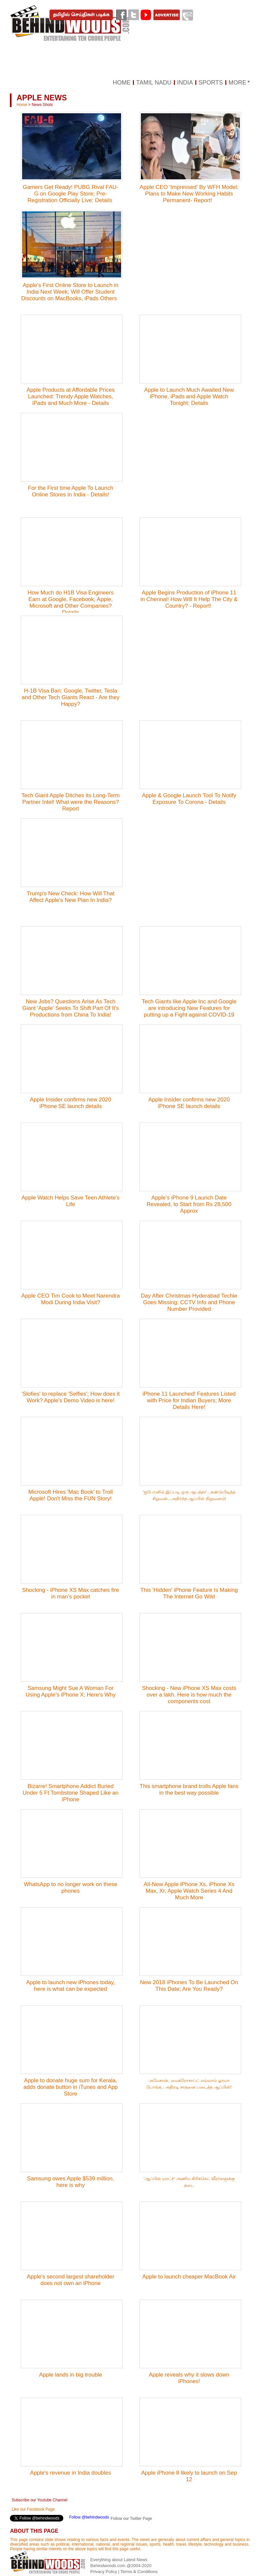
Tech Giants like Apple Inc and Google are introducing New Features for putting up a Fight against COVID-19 (189, 1008)
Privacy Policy (104, 2571)
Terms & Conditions (139, 2571)
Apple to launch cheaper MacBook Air (189, 2276)
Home (21, 104)
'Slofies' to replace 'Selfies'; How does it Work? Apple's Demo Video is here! (70, 1397)
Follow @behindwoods (89, 2517)
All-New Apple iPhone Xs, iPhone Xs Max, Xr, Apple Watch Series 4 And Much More (189, 1891)
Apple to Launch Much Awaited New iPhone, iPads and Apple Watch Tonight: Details (189, 396)
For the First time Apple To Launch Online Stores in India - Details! (70, 491)
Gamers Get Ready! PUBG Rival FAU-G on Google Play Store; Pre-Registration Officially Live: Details (70, 193)
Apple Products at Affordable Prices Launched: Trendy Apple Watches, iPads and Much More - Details (70, 396)
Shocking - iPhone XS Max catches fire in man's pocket (70, 1593)
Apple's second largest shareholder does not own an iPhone (70, 2279)
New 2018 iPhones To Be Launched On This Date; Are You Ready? (189, 1985)
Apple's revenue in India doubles (70, 2473)
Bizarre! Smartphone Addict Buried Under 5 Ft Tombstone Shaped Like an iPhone (71, 1793)
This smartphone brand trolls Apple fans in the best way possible (189, 1789)
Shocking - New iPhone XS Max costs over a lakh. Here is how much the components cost (189, 1694)
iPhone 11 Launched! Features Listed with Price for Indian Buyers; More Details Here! (189, 1400)
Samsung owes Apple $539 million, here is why (70, 2181)
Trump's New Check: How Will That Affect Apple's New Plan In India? (70, 896)
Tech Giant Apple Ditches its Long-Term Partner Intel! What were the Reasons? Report (70, 802)
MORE (237, 82)
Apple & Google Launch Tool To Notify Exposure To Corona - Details (189, 798)
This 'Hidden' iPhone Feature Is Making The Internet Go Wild (189, 1593)
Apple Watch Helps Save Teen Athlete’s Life (70, 1201)
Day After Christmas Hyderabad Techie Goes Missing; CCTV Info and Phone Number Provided (189, 1302)
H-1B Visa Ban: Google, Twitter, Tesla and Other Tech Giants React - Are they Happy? (70, 697)
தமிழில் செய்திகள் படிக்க (81, 15)
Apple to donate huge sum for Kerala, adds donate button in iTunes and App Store (70, 2087)
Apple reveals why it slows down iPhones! (189, 2378)
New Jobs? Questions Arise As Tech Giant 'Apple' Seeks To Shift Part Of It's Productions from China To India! (70, 1008)
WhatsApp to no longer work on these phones (70, 1887)
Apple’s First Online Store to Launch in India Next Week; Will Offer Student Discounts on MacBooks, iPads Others (70, 292)
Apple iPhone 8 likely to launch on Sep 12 (189, 2476)
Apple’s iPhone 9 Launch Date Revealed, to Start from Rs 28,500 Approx (189, 1204)
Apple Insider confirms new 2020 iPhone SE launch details (71, 1102)
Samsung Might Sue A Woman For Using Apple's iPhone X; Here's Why (70, 1691)
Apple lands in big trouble (70, 2375)
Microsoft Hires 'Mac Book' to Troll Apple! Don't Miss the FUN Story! (70, 1495)
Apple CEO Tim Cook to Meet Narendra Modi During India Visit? (70, 1299)
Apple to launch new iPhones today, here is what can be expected (70, 1985)
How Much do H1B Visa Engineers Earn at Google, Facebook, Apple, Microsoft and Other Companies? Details (71, 603)
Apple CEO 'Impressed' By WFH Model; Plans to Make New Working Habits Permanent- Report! (189, 193)
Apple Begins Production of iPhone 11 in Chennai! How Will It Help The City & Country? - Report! (189, 599)
